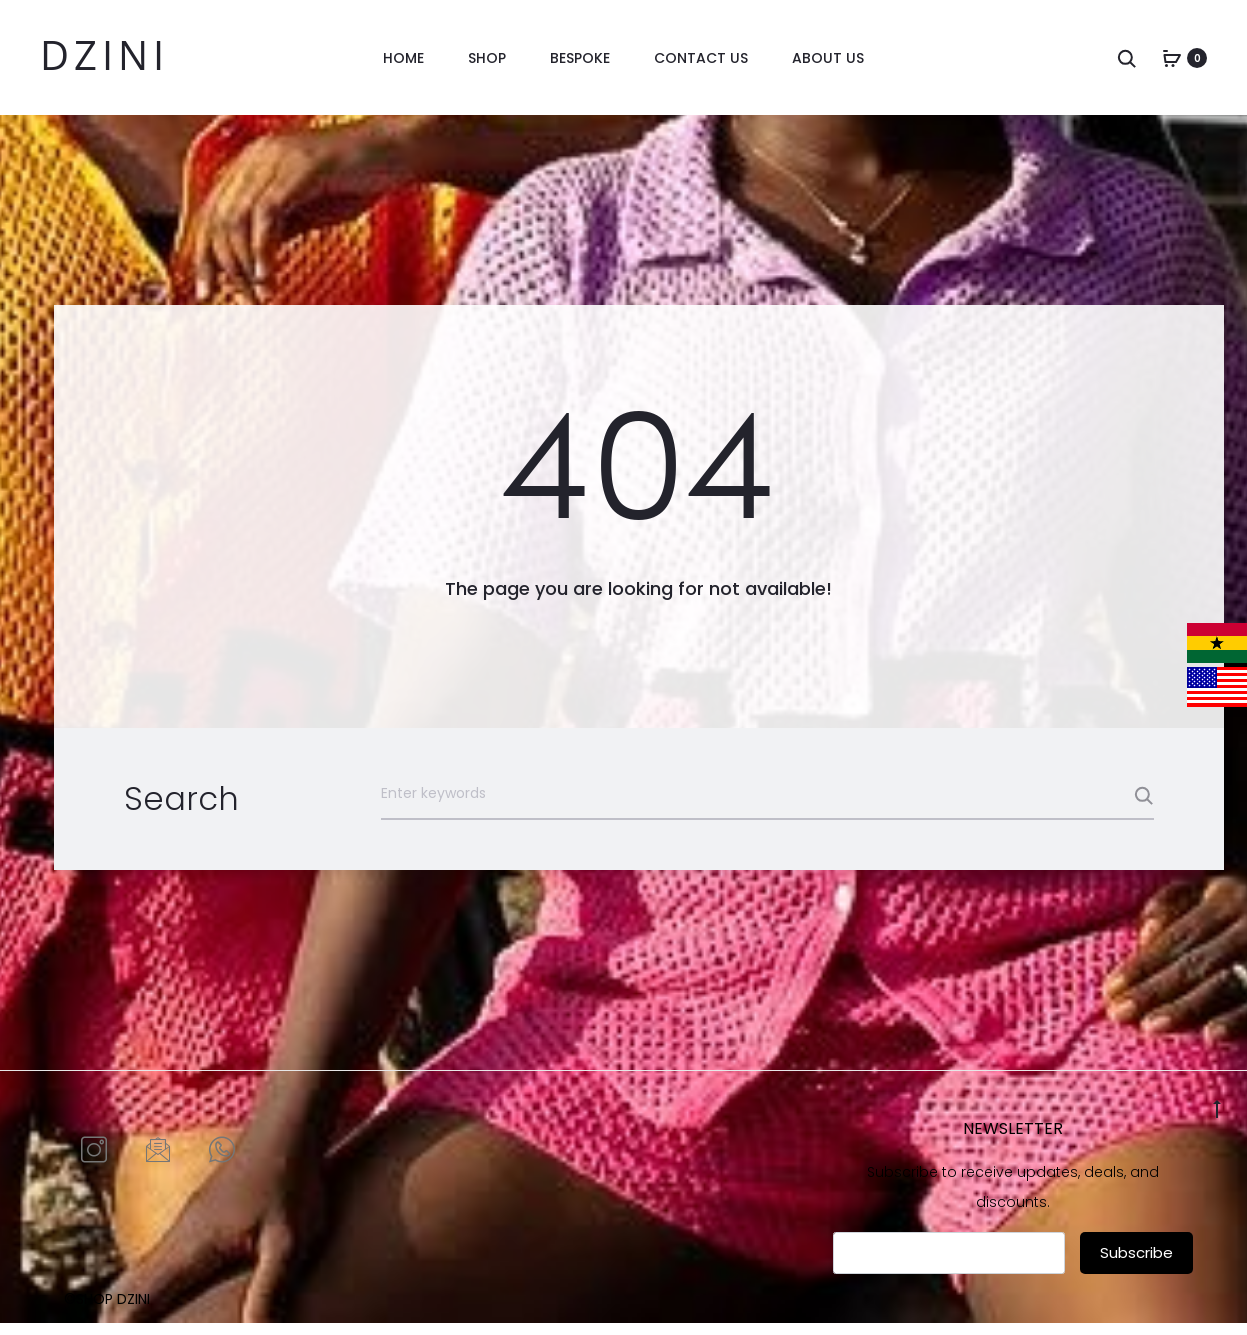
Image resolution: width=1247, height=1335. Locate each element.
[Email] (158, 1162)
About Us (828, 58)
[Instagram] (94, 1162)
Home (403, 58)
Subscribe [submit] (1136, 1263)
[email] (949, 1264)
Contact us (701, 58)
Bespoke (580, 58)
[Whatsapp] (222, 1162)
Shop (487, 58)
